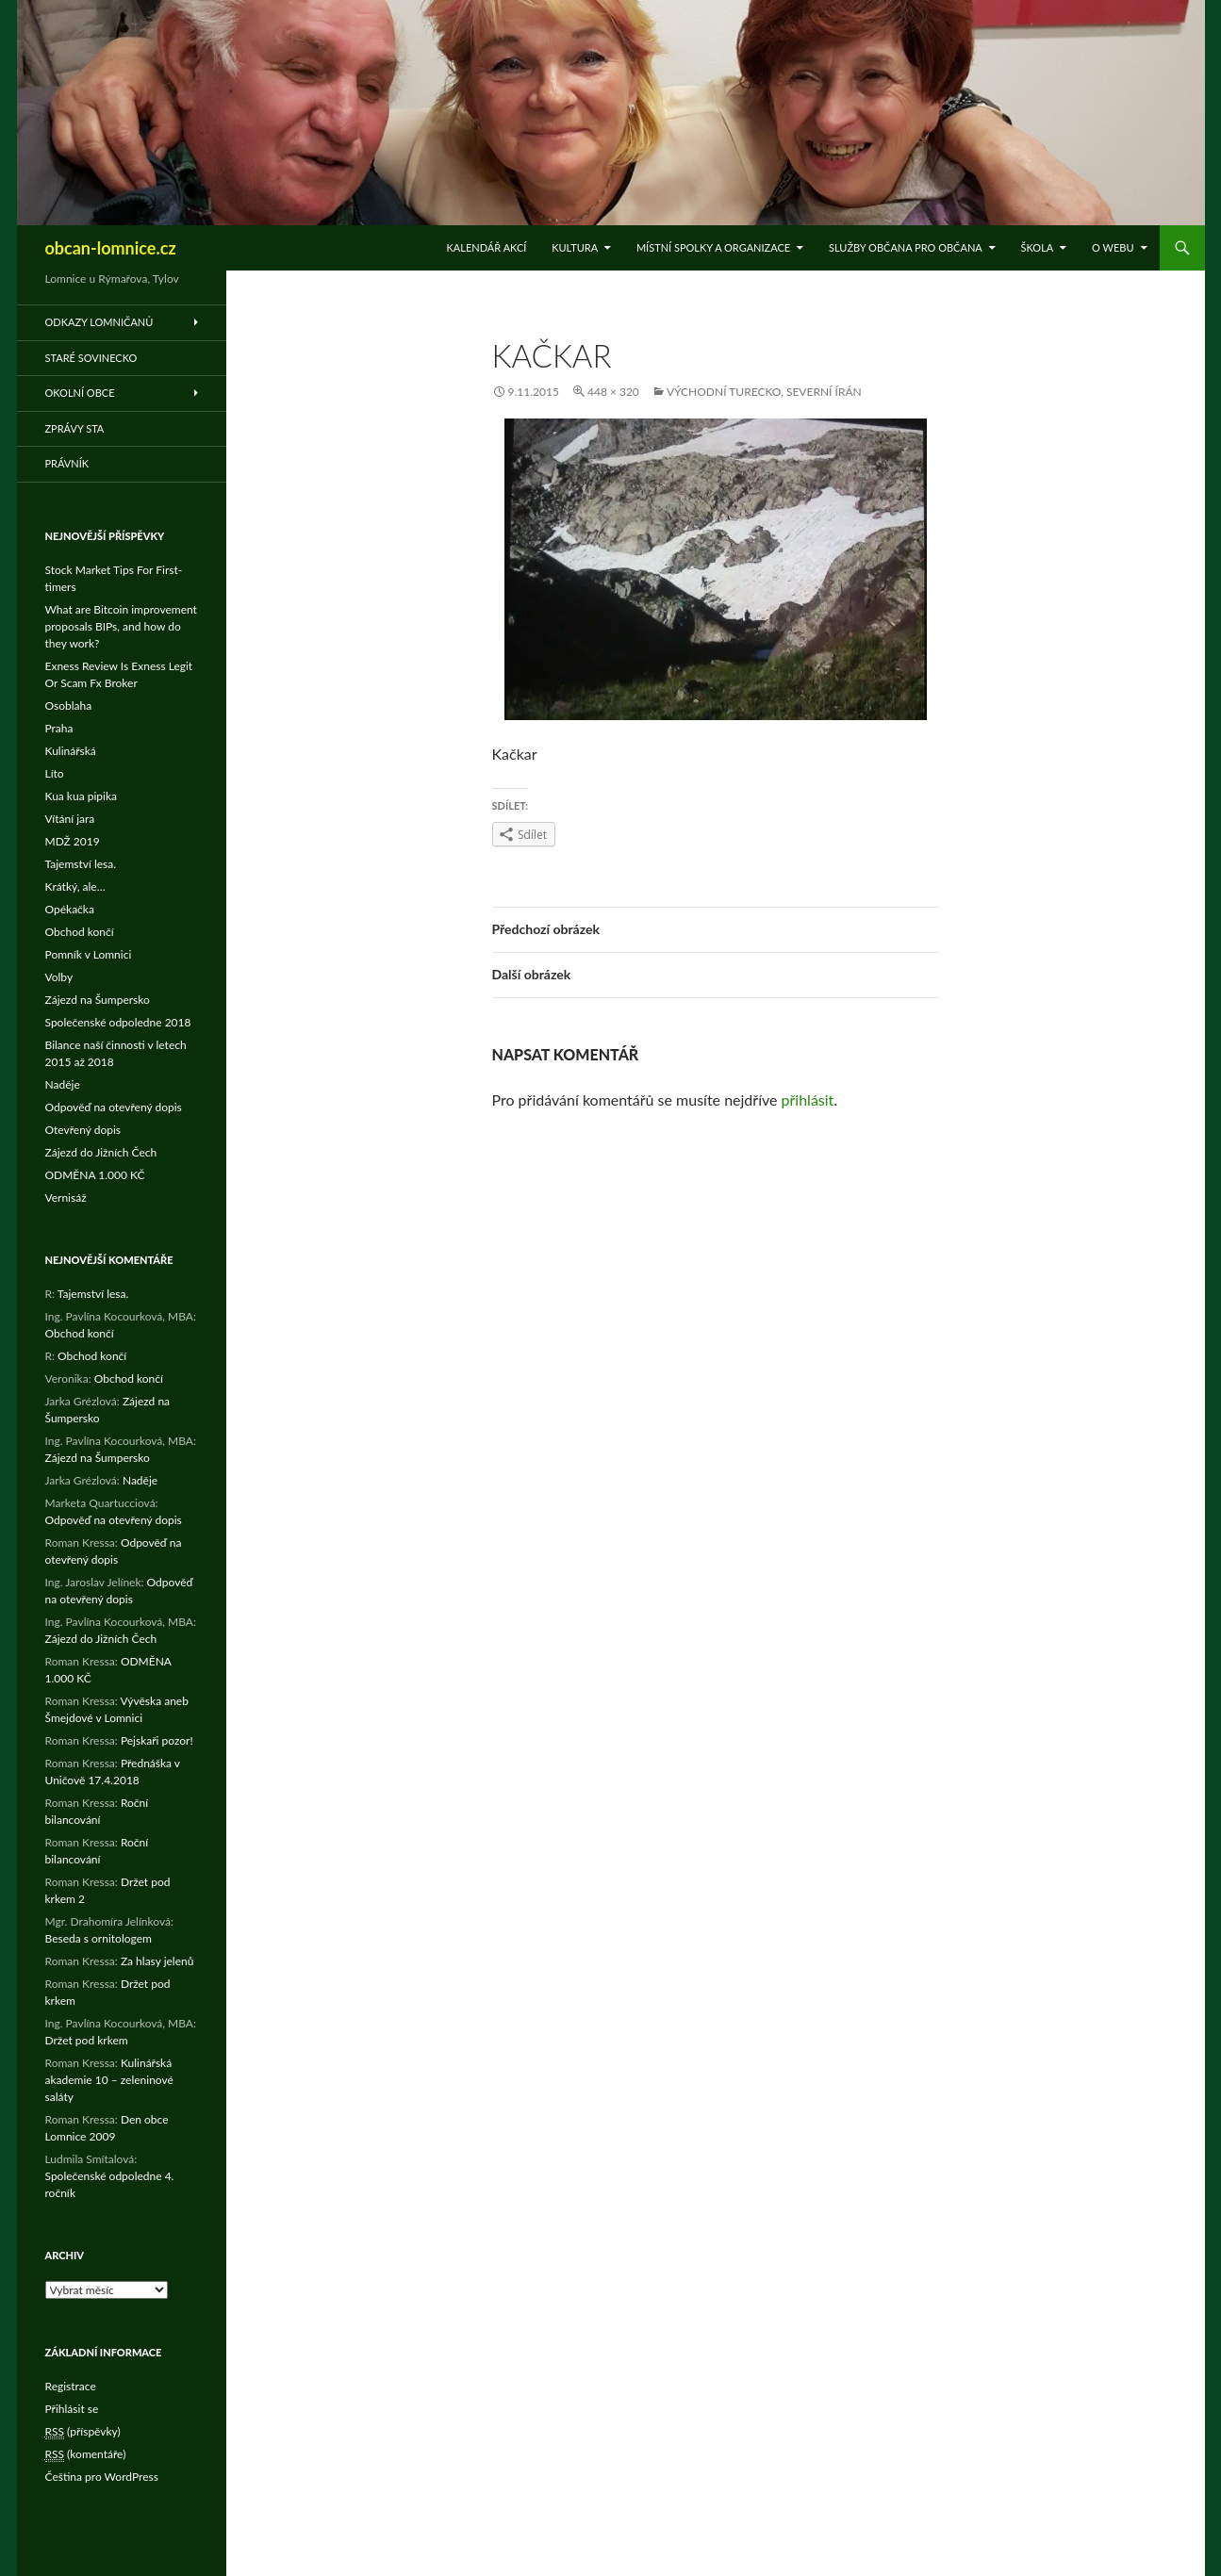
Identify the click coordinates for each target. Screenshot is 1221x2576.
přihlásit (808, 1099)
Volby (59, 977)
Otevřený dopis (83, 1130)
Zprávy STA (75, 428)
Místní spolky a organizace (713, 247)
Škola (1037, 247)
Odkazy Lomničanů (99, 322)
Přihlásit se (72, 2409)
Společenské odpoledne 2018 (118, 1022)
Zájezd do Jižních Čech (101, 1152)
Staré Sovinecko (91, 358)
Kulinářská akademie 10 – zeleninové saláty (109, 2080)
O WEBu (1112, 247)
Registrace (70, 2386)
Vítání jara (70, 819)
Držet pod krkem (86, 2040)
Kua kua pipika (81, 796)
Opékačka (69, 909)
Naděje (62, 1084)
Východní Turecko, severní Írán (764, 392)
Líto (54, 773)
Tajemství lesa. (81, 864)
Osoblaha (68, 705)
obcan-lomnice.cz (110, 248)
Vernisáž (66, 1197)
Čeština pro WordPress (101, 2476)
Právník (67, 463)
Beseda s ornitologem (98, 1938)
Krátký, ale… (75, 886)
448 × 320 (613, 392)
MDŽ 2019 (72, 841)
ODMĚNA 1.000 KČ (95, 1175)
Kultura (575, 247)
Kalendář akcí (487, 247)
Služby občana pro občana (905, 247)
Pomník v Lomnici (88, 954)
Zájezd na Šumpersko (97, 1000)
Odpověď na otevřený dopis (113, 1107)
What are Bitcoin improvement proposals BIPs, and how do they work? (121, 626)
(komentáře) (85, 2454)
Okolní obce (80, 392)
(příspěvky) (83, 2431)
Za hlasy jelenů (157, 1961)
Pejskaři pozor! (157, 1740)
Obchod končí (79, 932)
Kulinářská (70, 751)
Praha (59, 728)
